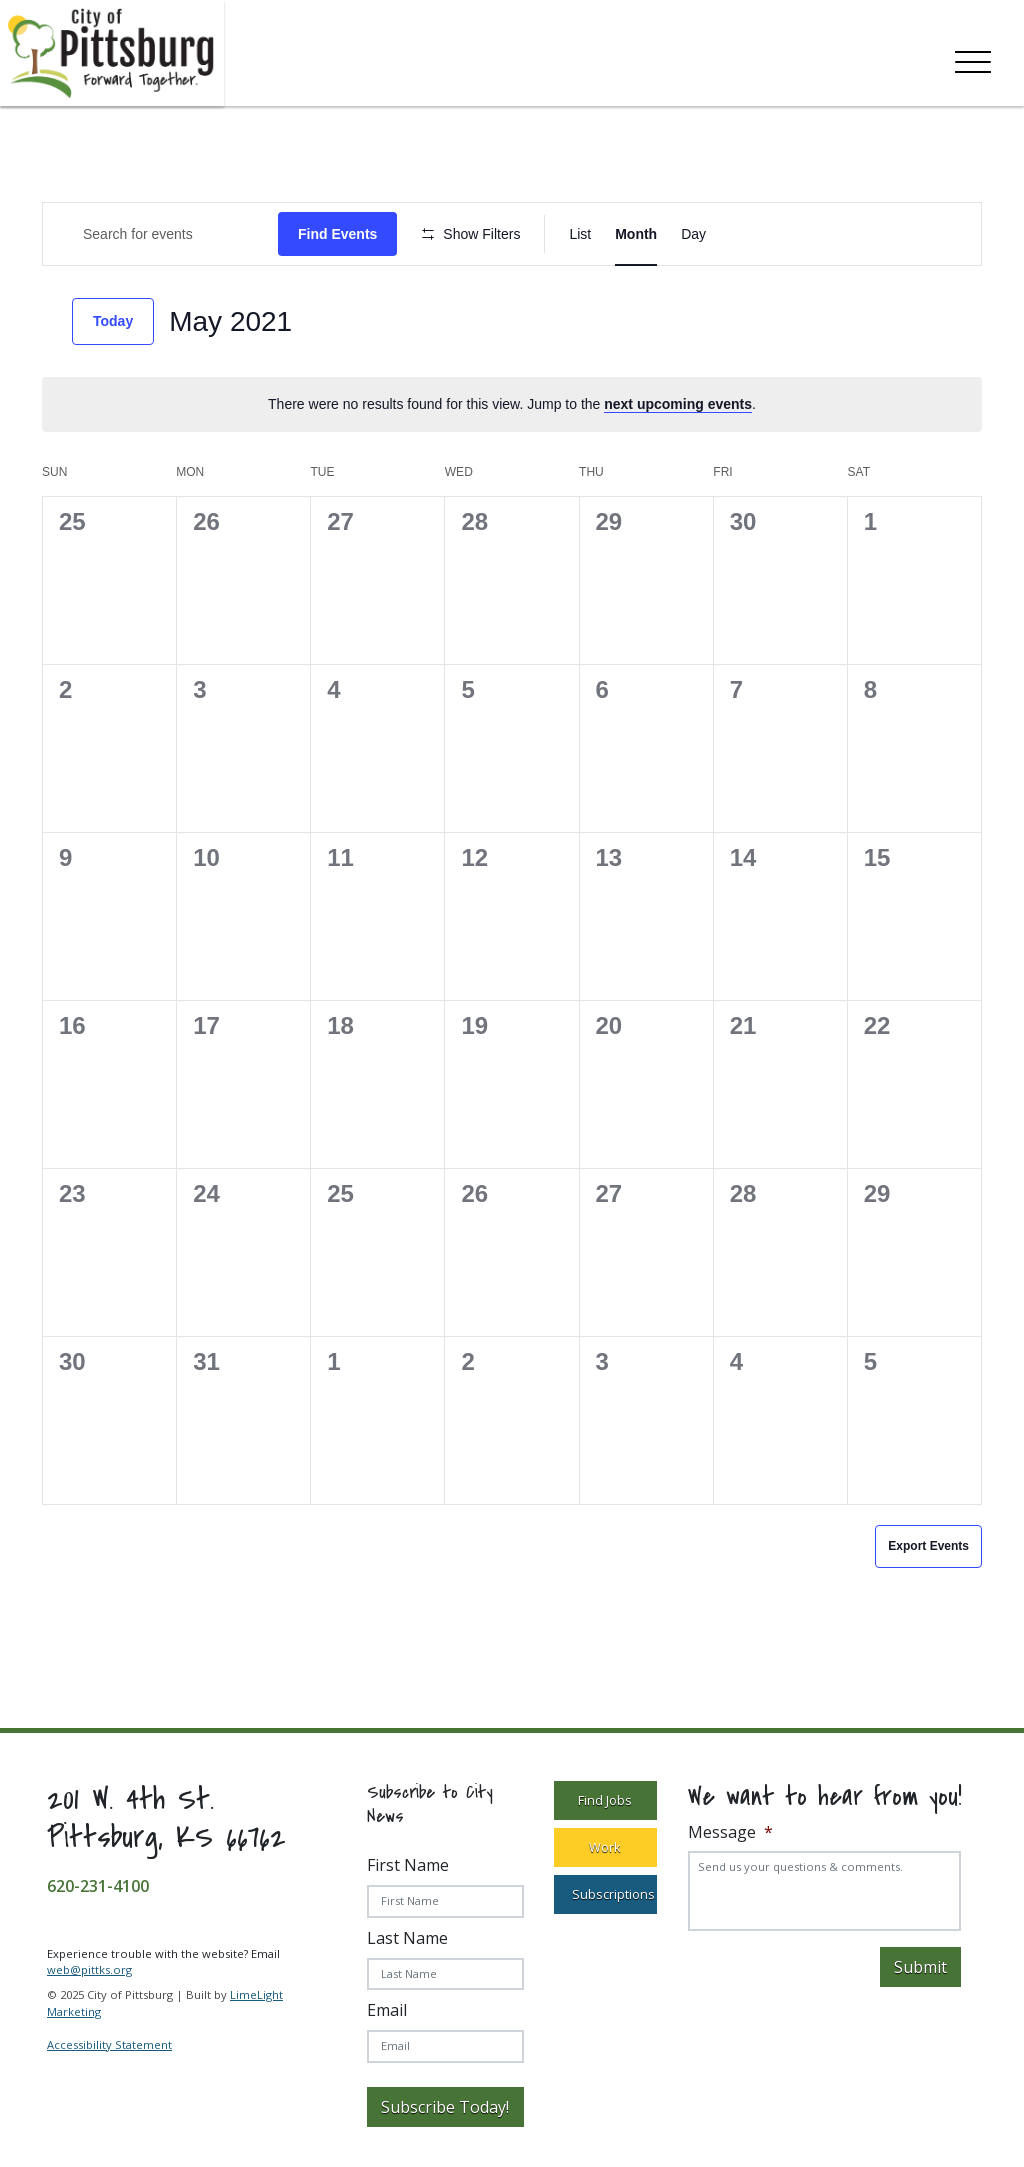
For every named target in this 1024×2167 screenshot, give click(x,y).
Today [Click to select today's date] (113, 321)
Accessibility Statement (109, 2044)
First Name (408, 1865)
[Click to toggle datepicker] (230, 322)
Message (730, 1832)
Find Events (337, 234)
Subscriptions (613, 1894)
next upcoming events (678, 404)
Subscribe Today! (445, 2107)
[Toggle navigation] (973, 58)
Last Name (407, 1938)
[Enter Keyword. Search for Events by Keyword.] (160, 234)
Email (387, 2010)
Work (605, 1847)
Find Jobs (605, 1800)
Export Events (928, 1546)
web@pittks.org (89, 1969)
